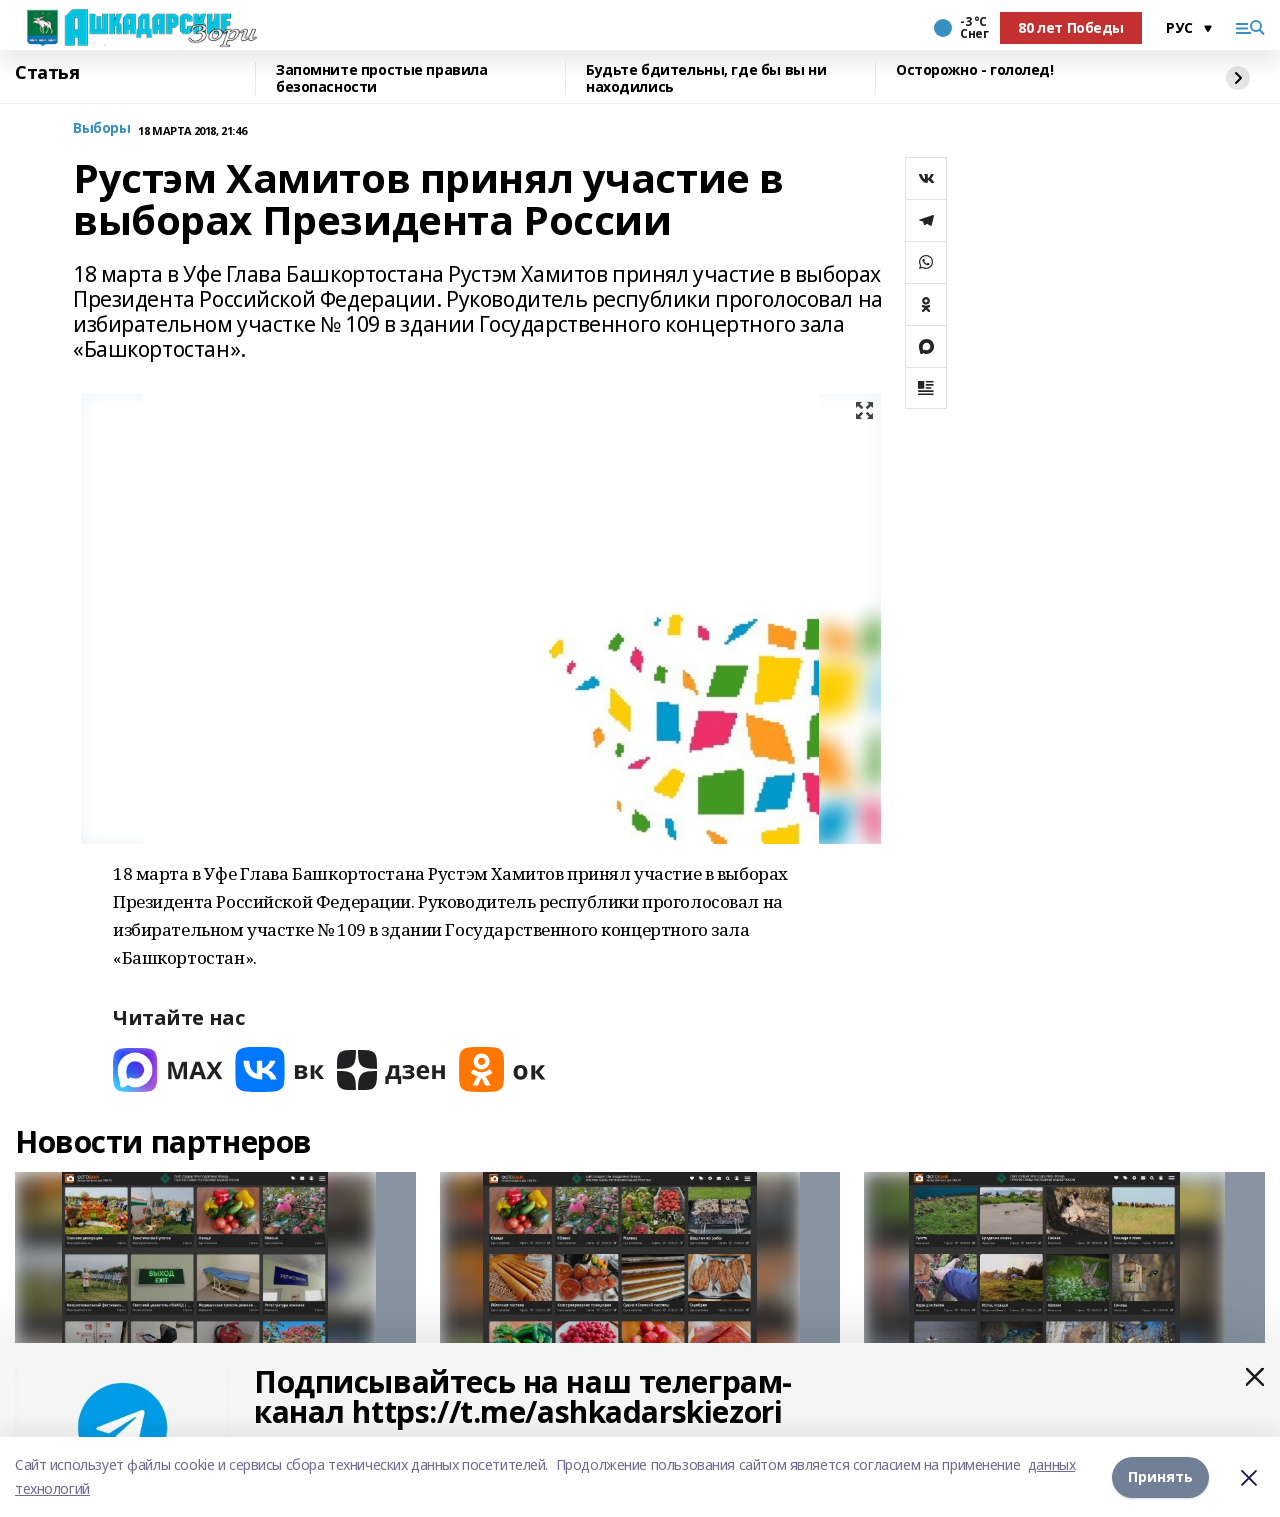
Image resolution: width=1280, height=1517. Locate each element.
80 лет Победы (1071, 27)
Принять (1160, 1476)
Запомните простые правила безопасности (382, 78)
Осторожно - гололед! (975, 70)
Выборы (101, 128)
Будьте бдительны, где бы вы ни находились (706, 78)
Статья (47, 73)
